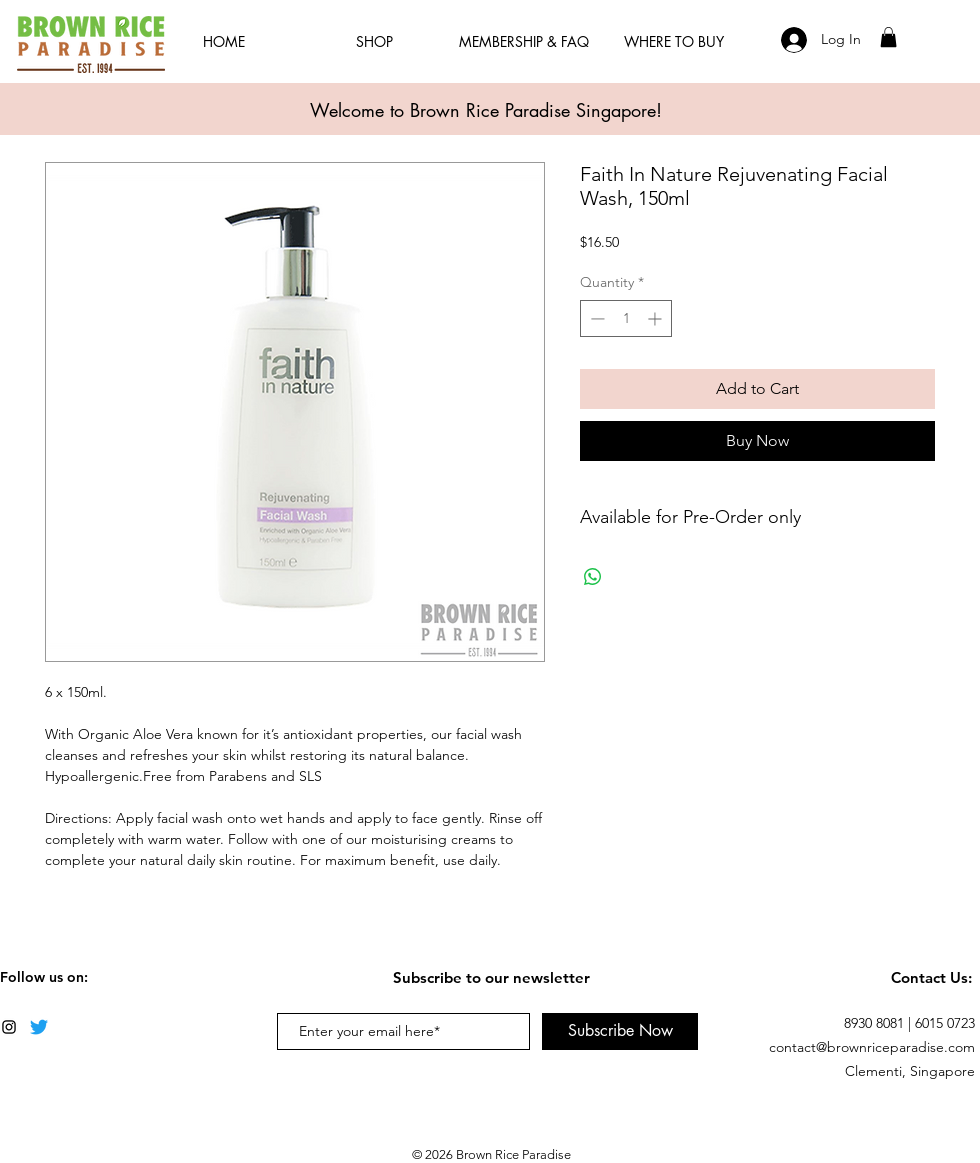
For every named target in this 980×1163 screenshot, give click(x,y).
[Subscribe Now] (620, 1031)
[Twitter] (39, 1027)
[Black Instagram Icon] (9, 1027)
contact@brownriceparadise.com (872, 1047)
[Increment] (656, 318)
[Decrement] (595, 318)
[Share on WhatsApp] (593, 577)
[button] (888, 37)
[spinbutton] (626, 318)
